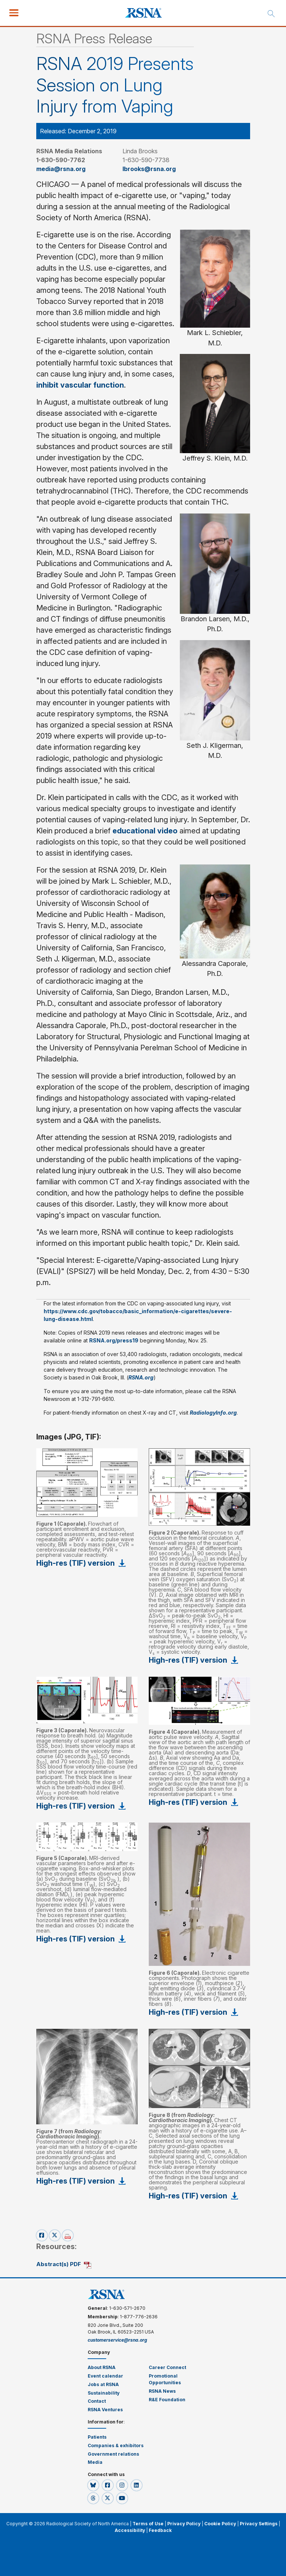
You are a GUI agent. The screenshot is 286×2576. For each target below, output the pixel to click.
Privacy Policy (184, 2523)
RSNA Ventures (105, 2409)
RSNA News (162, 2391)
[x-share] (55, 2234)
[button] (94, 2485)
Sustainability (104, 2393)
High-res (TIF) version (75, 1563)
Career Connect (167, 2367)
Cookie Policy (220, 2523)
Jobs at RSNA (103, 2384)
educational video (145, 830)
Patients (97, 2437)
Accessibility (130, 2530)
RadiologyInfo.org (213, 1412)
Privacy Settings (258, 2523)
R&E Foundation (167, 2399)
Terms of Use (148, 2523)
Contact (97, 2401)
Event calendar (106, 2376)
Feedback (160, 2530)
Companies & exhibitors (116, 2445)
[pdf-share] (67, 2234)
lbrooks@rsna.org (149, 169)
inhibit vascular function (80, 385)
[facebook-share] (42, 2234)
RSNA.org (141, 1377)
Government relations (114, 2454)
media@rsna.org (60, 169)
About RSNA (101, 2367)
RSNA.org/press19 (113, 1340)
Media (95, 2462)
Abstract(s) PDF (58, 2264)
